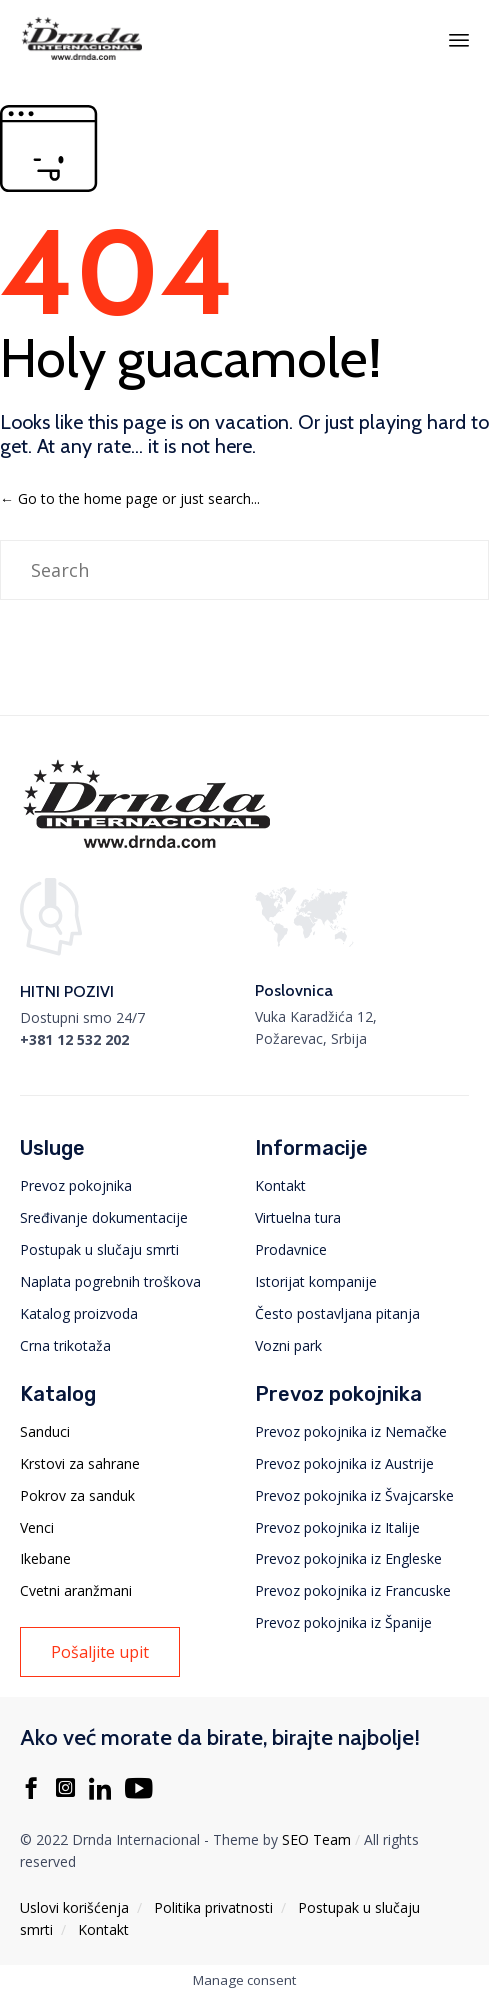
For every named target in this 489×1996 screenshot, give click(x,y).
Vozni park (288, 1345)
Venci (37, 1527)
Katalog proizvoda (79, 1313)
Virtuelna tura (298, 1217)
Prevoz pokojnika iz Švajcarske (354, 1495)
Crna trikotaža (65, 1345)
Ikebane (45, 1558)
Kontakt (280, 1185)
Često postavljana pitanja (337, 1313)
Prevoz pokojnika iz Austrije (344, 1463)
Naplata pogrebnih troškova (110, 1281)
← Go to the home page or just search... (130, 498)
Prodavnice (291, 1249)
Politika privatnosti (213, 1907)
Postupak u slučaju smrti (99, 1249)
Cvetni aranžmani (76, 1590)
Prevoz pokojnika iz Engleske (348, 1558)
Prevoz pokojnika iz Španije (343, 1622)
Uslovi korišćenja (74, 1907)
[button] (100, 1652)
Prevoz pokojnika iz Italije (337, 1527)
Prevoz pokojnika (76, 1185)
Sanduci (45, 1431)
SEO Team (316, 1839)
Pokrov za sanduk (77, 1495)
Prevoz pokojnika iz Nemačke (351, 1431)
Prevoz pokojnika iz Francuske (353, 1590)
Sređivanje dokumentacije (104, 1217)
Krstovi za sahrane (80, 1463)
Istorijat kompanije (316, 1281)
